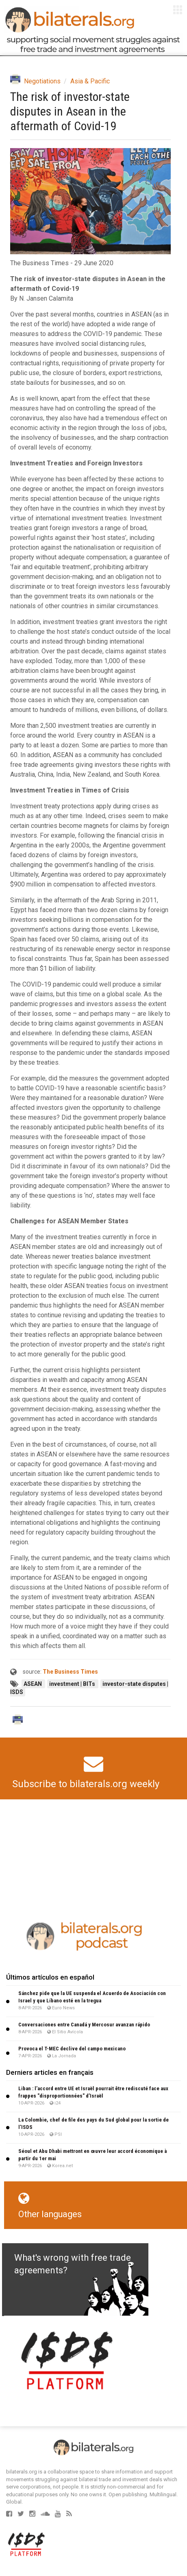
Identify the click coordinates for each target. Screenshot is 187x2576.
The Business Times (70, 1671)
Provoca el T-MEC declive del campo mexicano (72, 2049)
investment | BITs (72, 1684)
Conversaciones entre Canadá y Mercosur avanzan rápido (84, 2025)
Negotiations (42, 81)
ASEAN (33, 1684)
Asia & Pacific (90, 81)
